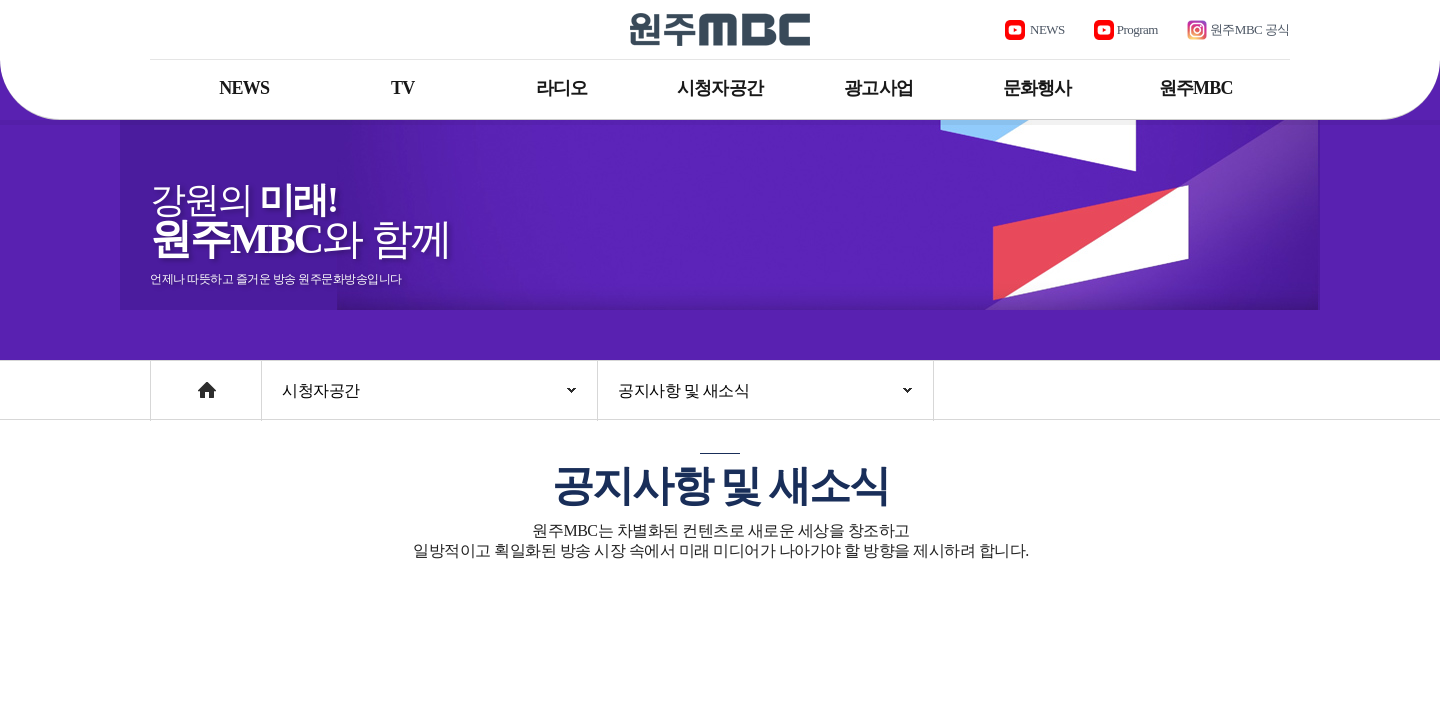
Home (169, 380)
